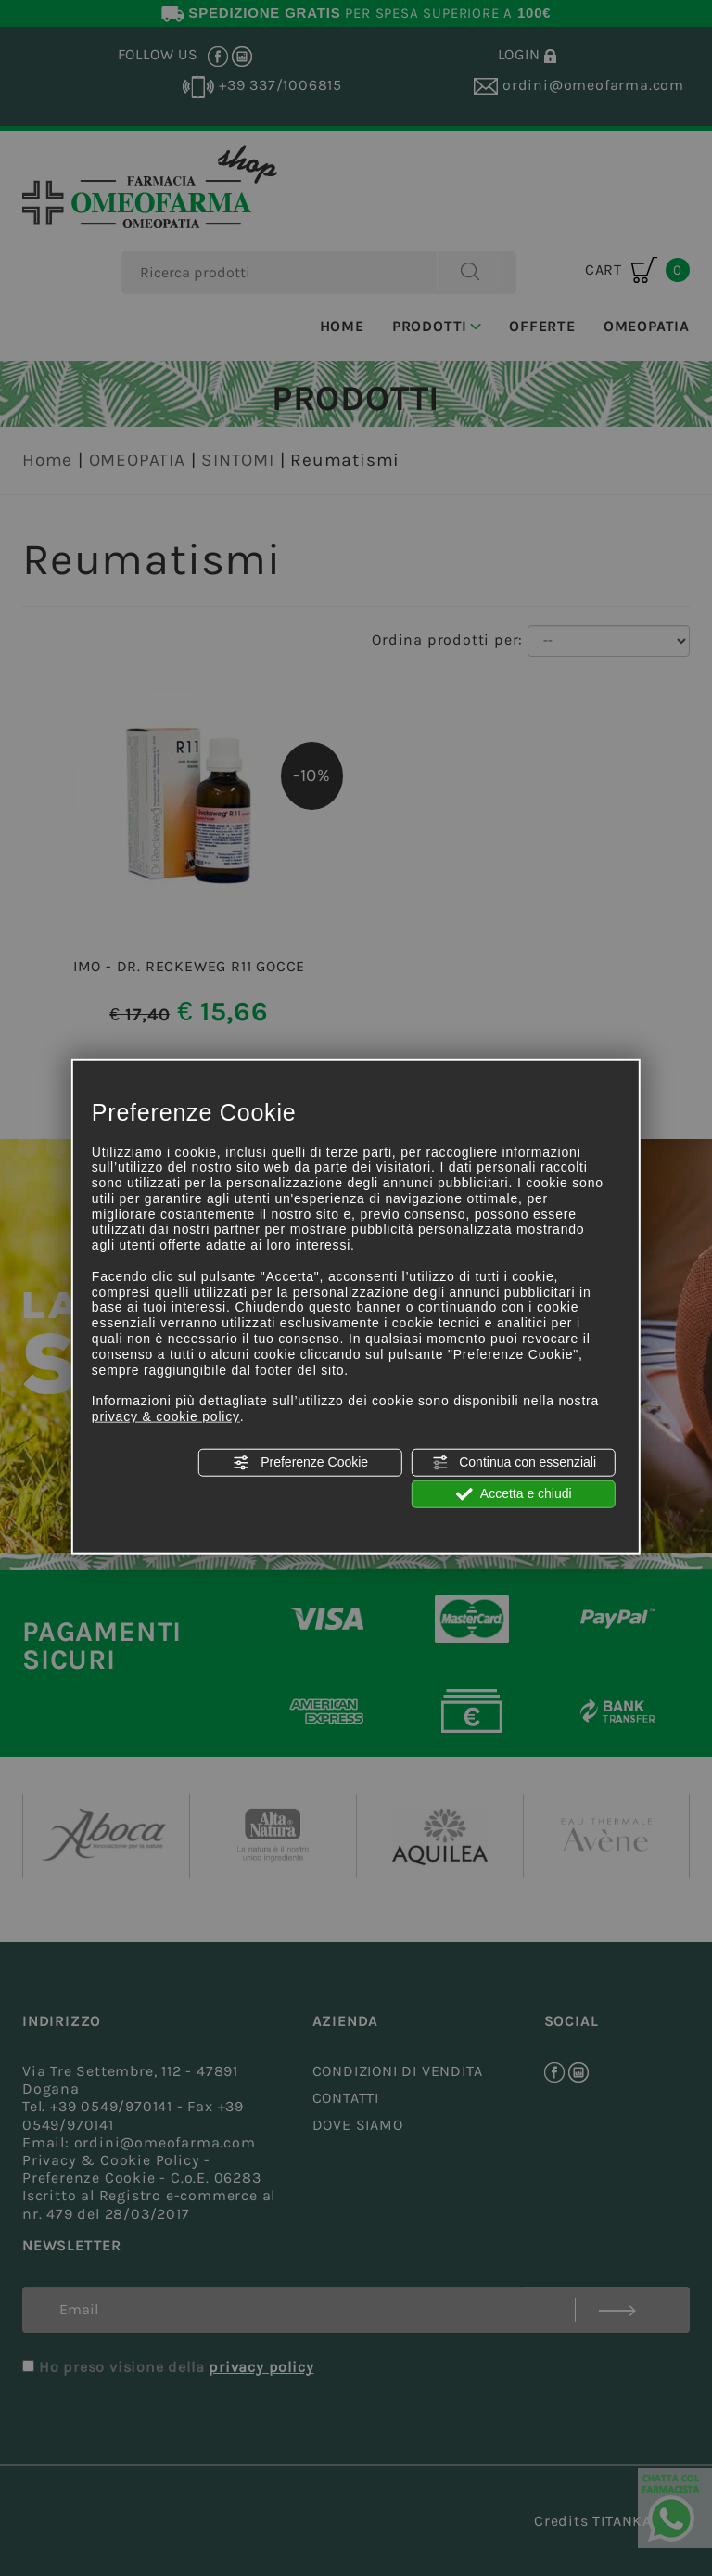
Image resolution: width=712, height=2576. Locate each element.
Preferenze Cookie (300, 1462)
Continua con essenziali (513, 1462)
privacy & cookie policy (166, 1416)
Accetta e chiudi (514, 1494)
